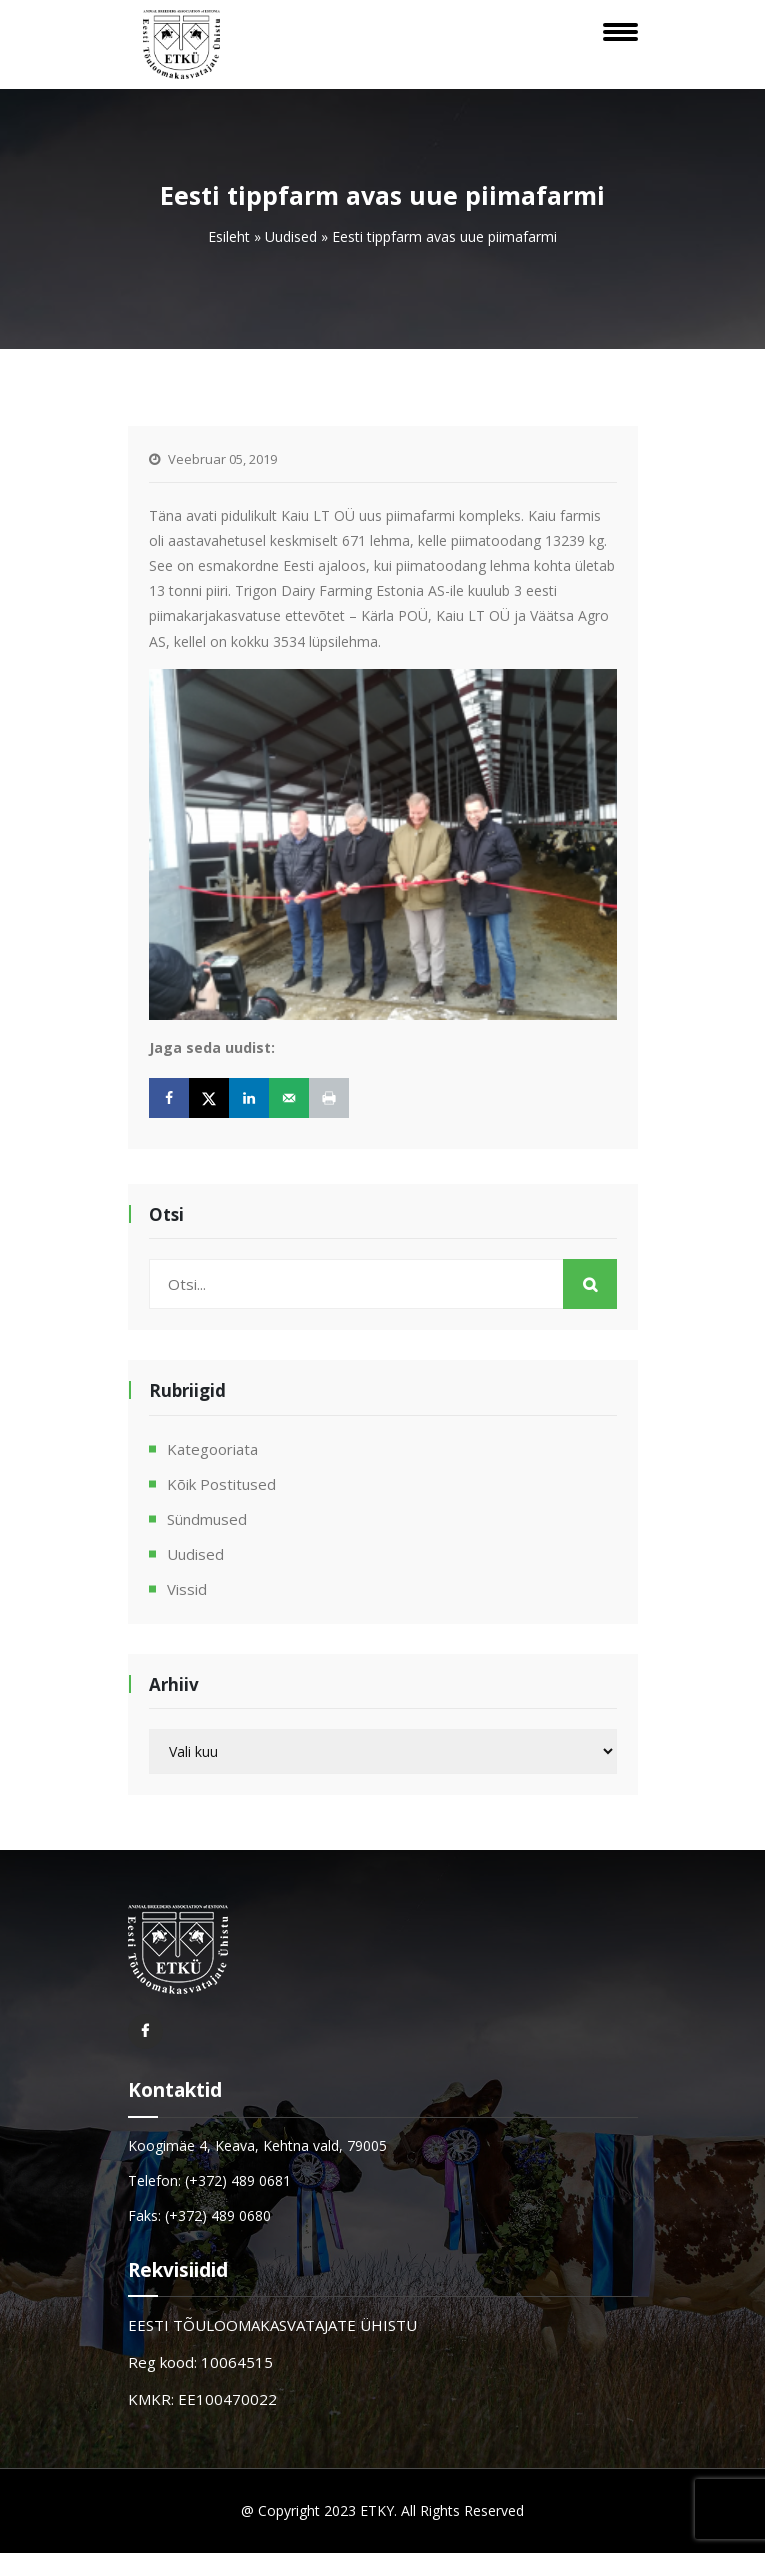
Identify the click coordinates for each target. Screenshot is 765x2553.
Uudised (291, 236)
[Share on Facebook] (169, 1098)
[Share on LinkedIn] (249, 1098)
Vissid (187, 1589)
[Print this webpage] (329, 1098)
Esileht (229, 236)
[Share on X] (209, 1098)
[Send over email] (289, 1098)
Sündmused (207, 1519)
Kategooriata (212, 1449)
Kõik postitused (221, 1484)
